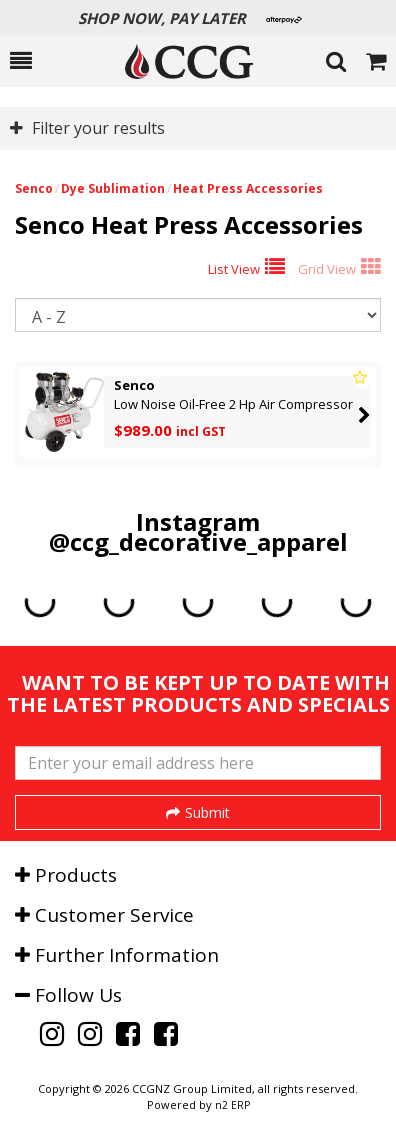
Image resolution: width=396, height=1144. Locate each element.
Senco (34, 188)
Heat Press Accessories (248, 188)
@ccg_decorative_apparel (198, 541)
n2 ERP (232, 1105)
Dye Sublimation (113, 188)
